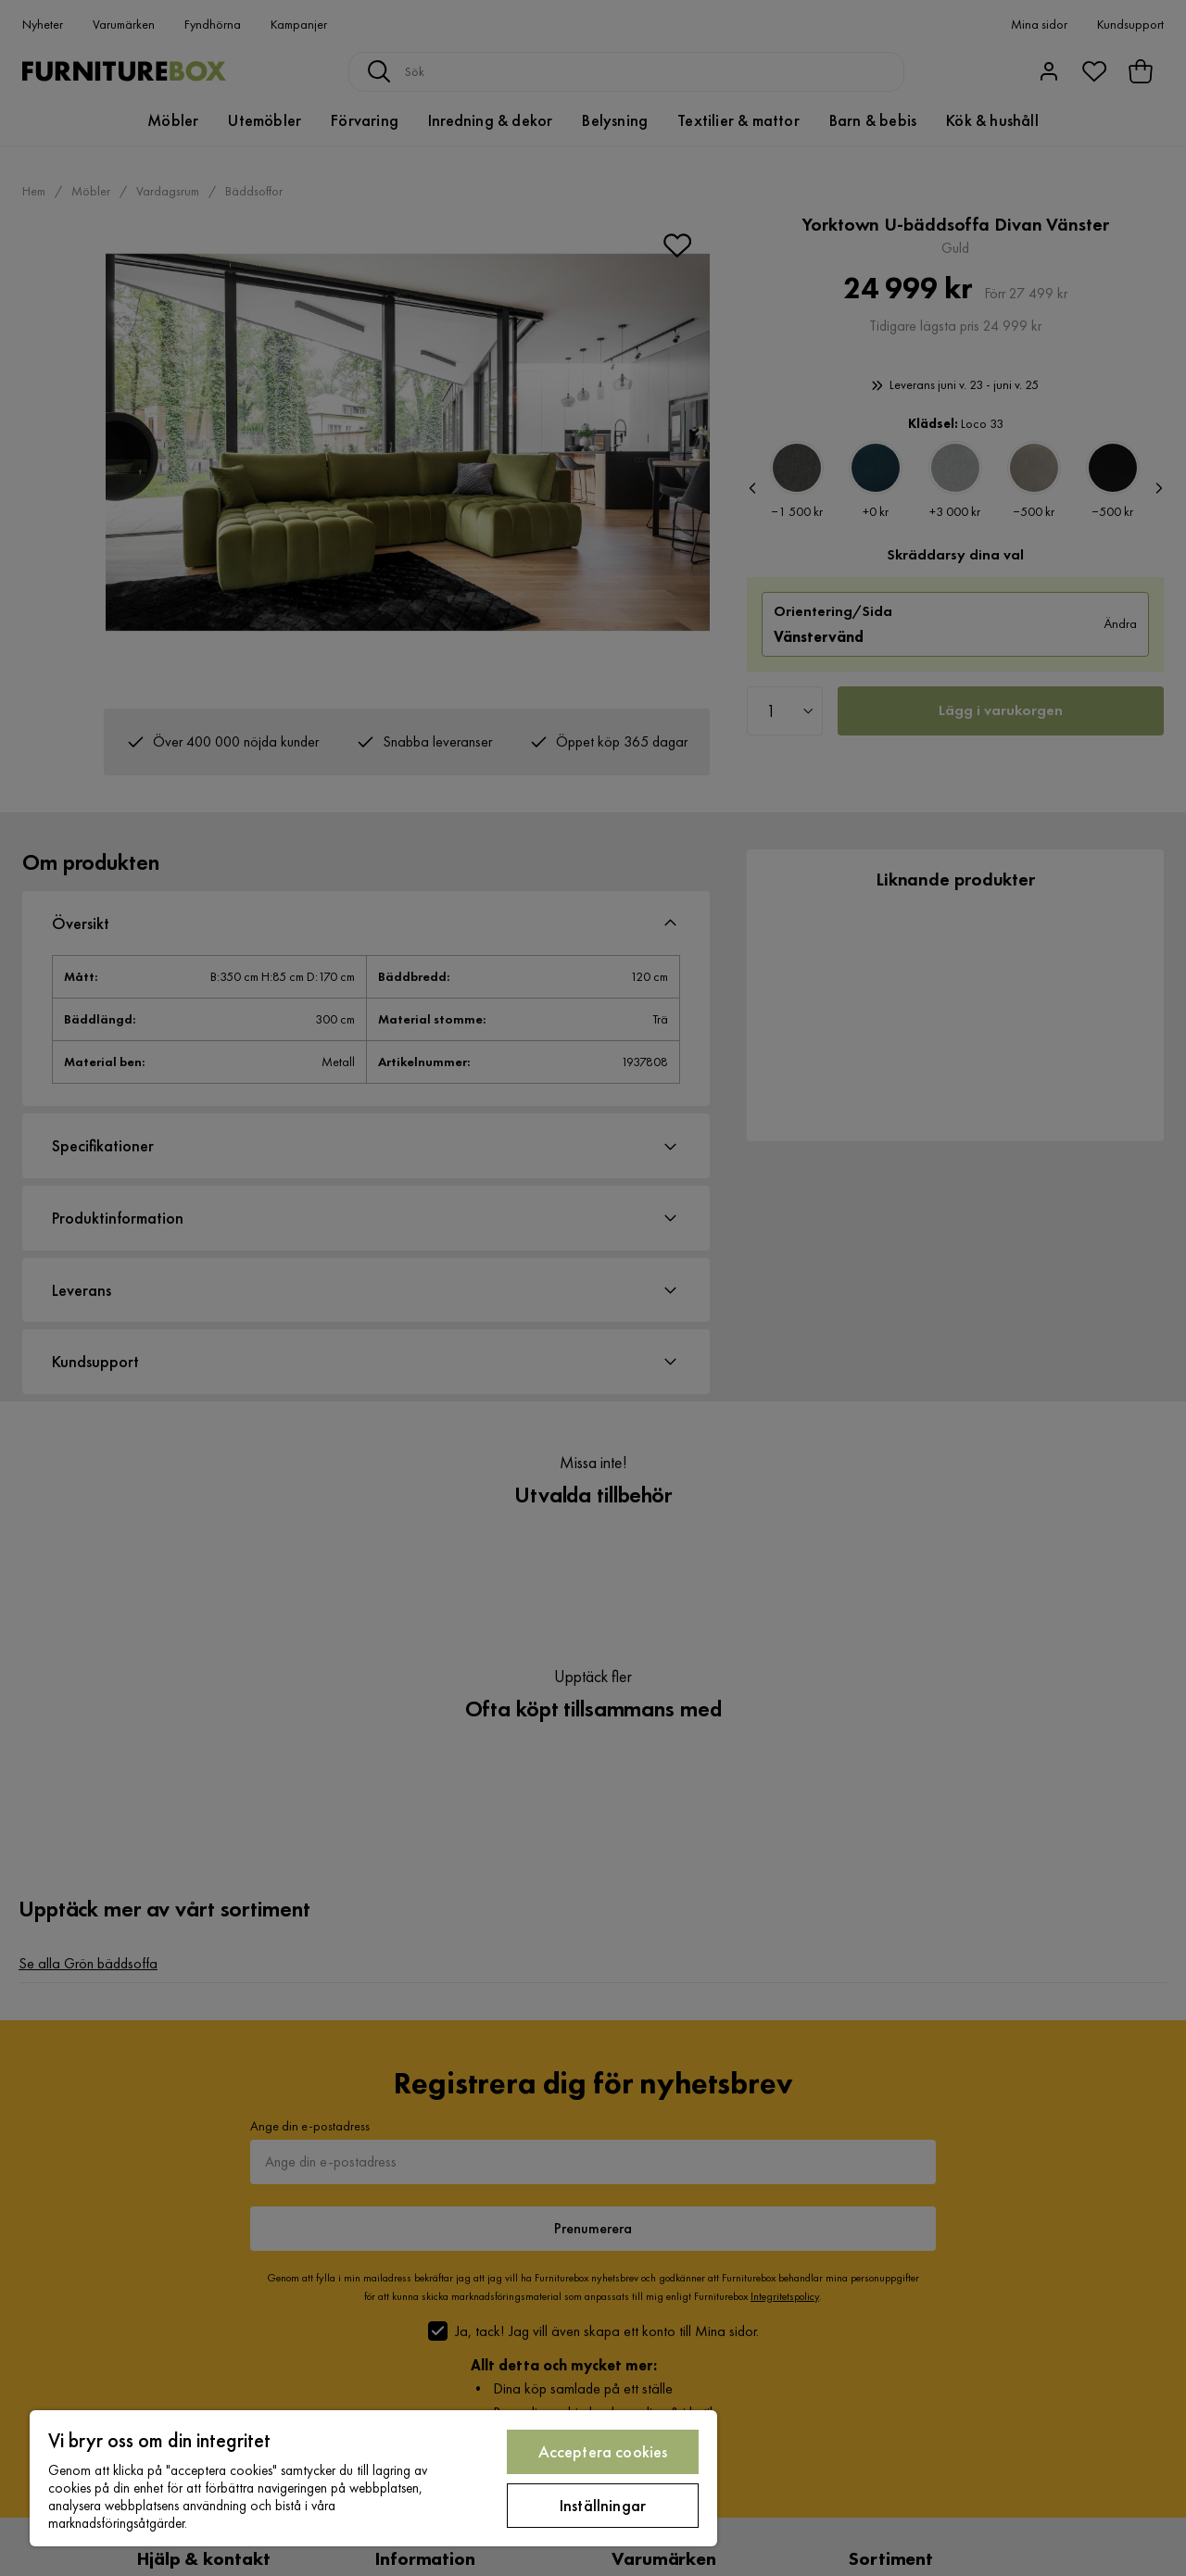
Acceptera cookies (603, 2451)
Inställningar (603, 2505)
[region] (373, 2478)
